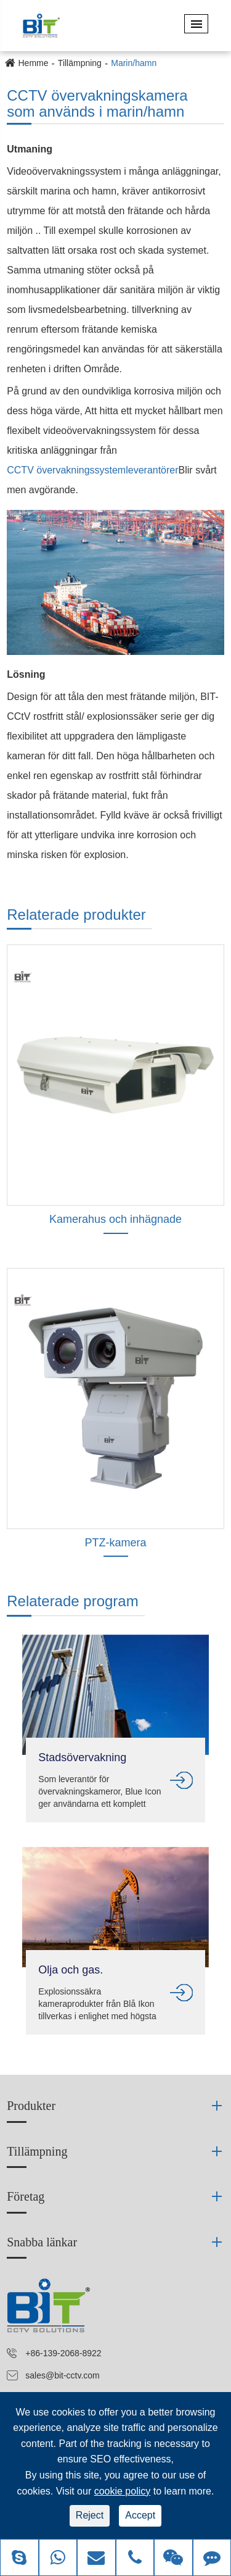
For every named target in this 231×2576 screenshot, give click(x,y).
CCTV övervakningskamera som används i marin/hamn (97, 104)
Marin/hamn (133, 63)
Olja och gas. (70, 1970)
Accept (140, 2515)
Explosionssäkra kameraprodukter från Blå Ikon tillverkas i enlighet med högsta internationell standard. (97, 2004)
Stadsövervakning (82, 1757)
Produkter (31, 2105)
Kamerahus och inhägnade (115, 1219)
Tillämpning (80, 63)
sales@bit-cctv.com (62, 2375)
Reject (89, 2515)
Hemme (33, 63)
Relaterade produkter (76, 914)
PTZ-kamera (115, 1542)
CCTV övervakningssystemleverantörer (92, 470)
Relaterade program (72, 1601)
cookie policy (122, 2491)
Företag (25, 2196)
